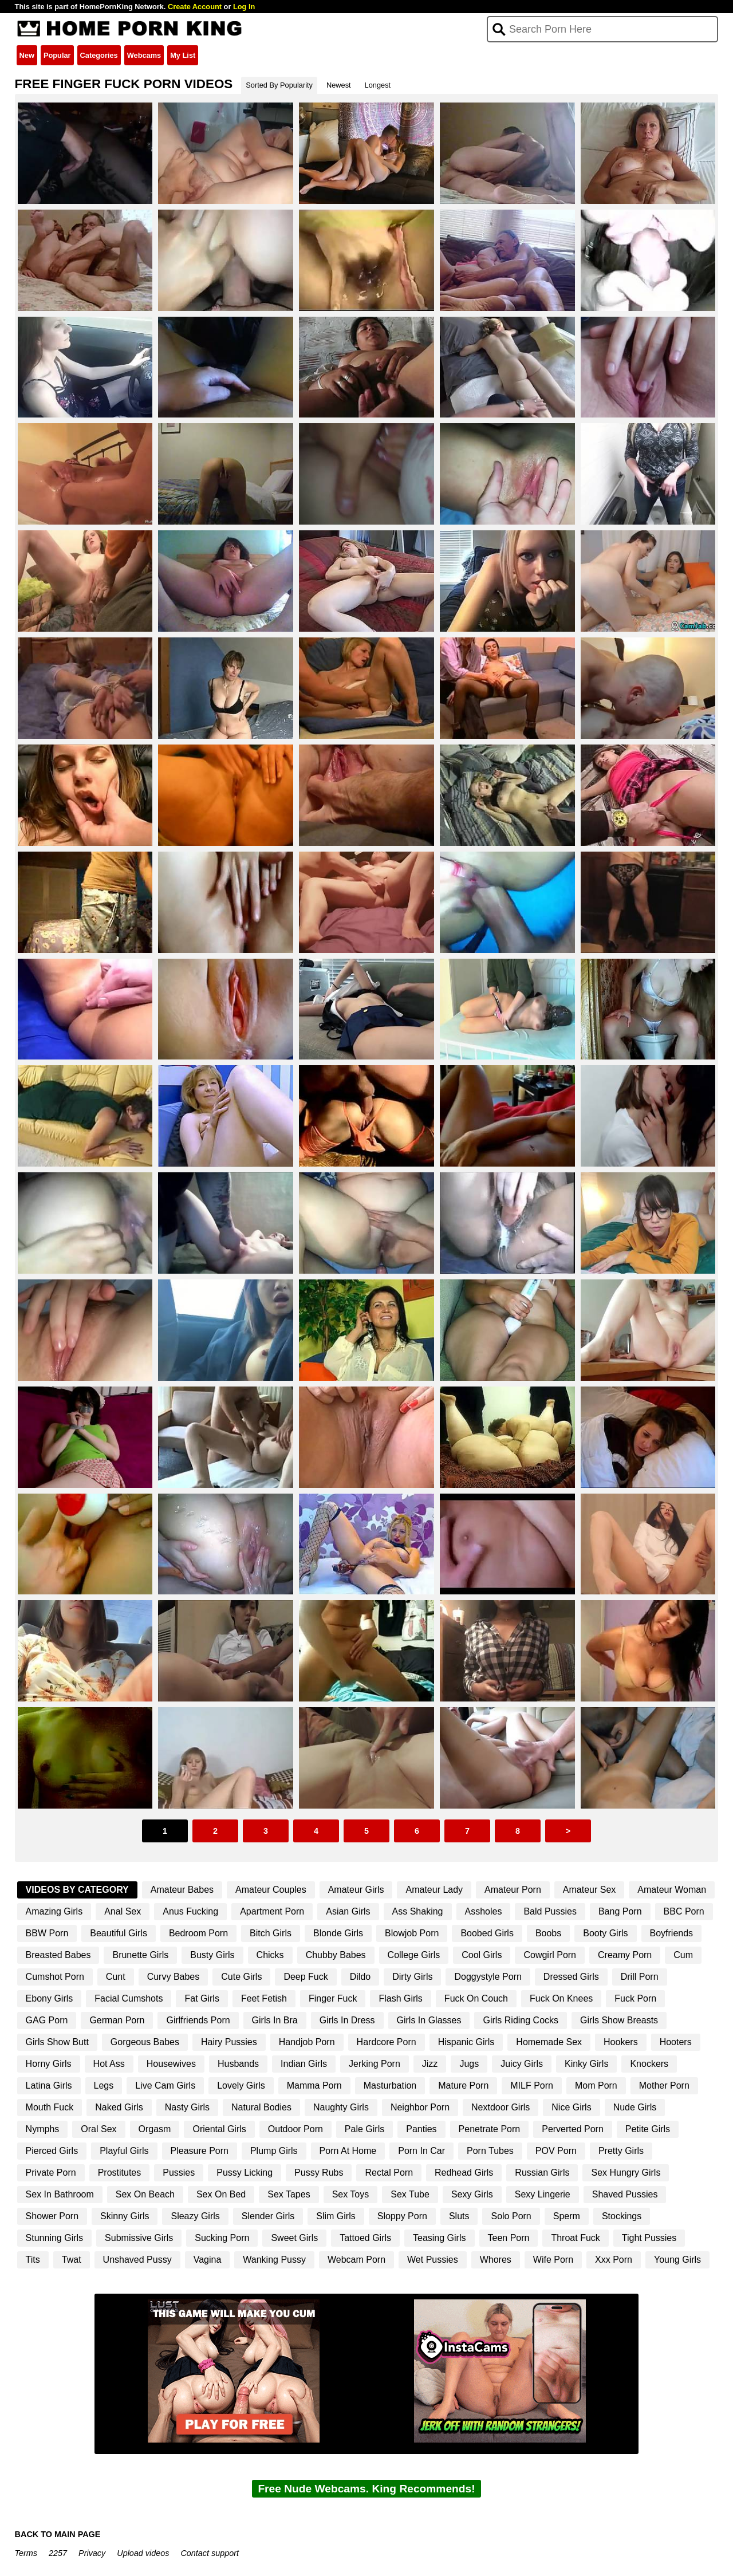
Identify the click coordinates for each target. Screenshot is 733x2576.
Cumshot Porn (55, 1977)
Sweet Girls (294, 2238)
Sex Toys (350, 2194)
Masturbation (390, 2085)
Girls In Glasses (429, 2020)
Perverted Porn (573, 2129)
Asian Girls (348, 1911)
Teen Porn (509, 2238)
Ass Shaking (417, 1911)
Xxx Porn (613, 2259)
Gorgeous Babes (145, 2042)
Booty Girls (605, 1933)
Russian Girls (542, 2172)
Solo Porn (511, 2216)
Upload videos (143, 2553)
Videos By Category (77, 1889)
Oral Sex (98, 2129)
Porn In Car (421, 2151)
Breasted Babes (58, 1955)
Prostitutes (119, 2172)
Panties (421, 2129)
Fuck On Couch (476, 1998)
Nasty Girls (187, 2107)
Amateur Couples (270, 1889)
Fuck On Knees (561, 1998)
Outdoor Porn (295, 2129)
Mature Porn (463, 2085)
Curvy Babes (173, 1977)
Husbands (238, 2064)
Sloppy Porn (402, 2216)
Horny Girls (49, 2064)
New (26, 55)
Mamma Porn (314, 2085)
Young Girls (677, 2259)
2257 (58, 2553)
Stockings (621, 2216)
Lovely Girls (241, 2085)
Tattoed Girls (365, 2238)
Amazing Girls (54, 1911)
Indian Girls (304, 2064)
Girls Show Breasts (619, 2020)
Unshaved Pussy (137, 2259)
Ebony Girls (49, 1998)
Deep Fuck (305, 1977)
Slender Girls (268, 2216)
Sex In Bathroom (60, 2194)
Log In (244, 6)
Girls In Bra (275, 2020)
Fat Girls (201, 1998)
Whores (495, 2259)
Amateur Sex (589, 1889)
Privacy (91, 2553)
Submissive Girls (139, 2238)
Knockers (649, 2064)
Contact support (209, 2553)
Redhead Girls (464, 2172)
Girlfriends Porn (198, 2020)
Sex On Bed (221, 2194)
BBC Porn (684, 1911)
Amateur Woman (671, 1889)
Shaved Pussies (625, 2194)
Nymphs (43, 2129)
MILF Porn (531, 2085)
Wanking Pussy (274, 2259)
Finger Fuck (333, 1998)
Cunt (115, 1977)
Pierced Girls (52, 2151)
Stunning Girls (55, 2238)
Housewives (171, 2064)
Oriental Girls (219, 2129)
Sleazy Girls (195, 2216)
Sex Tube (410, 2194)
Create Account (195, 6)
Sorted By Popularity (279, 85)
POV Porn (556, 2151)
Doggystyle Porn (487, 1977)
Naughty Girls (341, 2107)
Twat (71, 2259)
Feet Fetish (264, 1998)
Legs (104, 2085)
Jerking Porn (374, 2064)
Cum (683, 1955)
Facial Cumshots (128, 1998)
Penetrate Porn (490, 2129)
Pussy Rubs (318, 2172)
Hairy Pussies (229, 2042)
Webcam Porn (356, 2259)
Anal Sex (122, 1911)
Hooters (676, 2042)
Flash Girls (400, 1998)
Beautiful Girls (118, 1933)
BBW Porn (47, 1933)
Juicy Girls (522, 2064)
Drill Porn (640, 1977)
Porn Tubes (490, 2151)
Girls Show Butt (57, 2042)
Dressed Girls (571, 1977)
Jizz (430, 2064)
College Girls (414, 1955)
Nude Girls (635, 2107)
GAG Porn (47, 2020)
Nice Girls (571, 2107)
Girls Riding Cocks (520, 2020)
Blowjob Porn (412, 1933)
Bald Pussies (550, 1911)
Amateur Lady (434, 1889)
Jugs (469, 2064)
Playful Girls (124, 2151)
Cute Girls (241, 1977)
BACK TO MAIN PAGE (58, 2534)
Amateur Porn (512, 1889)
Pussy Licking (244, 2172)
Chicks (270, 1955)
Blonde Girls (338, 1933)
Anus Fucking (190, 1911)
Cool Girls (482, 1955)
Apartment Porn (272, 1911)
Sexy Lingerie (542, 2194)
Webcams (144, 55)
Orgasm (155, 2129)
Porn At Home (348, 2151)
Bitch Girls (270, 1933)
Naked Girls (119, 2107)
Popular (57, 55)
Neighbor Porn (420, 2107)
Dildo (360, 1977)
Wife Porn (553, 2259)
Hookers (621, 2042)
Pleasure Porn (199, 2151)
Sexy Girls (472, 2194)
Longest (378, 85)
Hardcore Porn (386, 2042)
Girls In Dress (347, 2020)
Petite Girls (647, 2129)
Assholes (483, 1911)
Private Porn (51, 2172)
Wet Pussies (432, 2259)
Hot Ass (109, 2064)
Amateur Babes (182, 1889)
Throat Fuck (575, 2238)
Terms (26, 2553)
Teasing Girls (439, 2238)
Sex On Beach (145, 2194)
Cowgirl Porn (549, 1955)
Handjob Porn (307, 2042)
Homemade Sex (549, 2042)
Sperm (566, 2216)
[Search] (602, 29)
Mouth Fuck (50, 2107)
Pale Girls (364, 2129)
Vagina (208, 2259)
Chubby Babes (336, 1955)
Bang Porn (620, 1911)
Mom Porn (596, 2085)
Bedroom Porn (198, 1933)
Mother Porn (664, 2085)
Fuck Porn (635, 1998)
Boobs (548, 1933)
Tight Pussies (649, 2238)
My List (182, 55)
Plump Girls (274, 2151)
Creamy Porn (625, 1955)
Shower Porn (52, 2216)
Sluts (459, 2216)
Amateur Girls (356, 1889)
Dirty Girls (412, 1977)
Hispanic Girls (466, 2042)
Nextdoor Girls (500, 2107)
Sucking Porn (222, 2238)
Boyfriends (671, 1933)
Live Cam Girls (165, 2085)
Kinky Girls (586, 2064)
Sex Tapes (288, 2194)
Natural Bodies (261, 2107)
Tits (33, 2259)
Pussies (179, 2172)
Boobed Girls (487, 1933)
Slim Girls (335, 2216)
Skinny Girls (124, 2216)
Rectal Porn (389, 2172)
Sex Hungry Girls (625, 2172)
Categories (99, 55)
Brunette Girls (140, 1955)
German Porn (116, 2020)
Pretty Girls (621, 2151)
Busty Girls (212, 1955)
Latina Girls (49, 2085)
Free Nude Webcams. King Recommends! (366, 2489)
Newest (338, 85)
